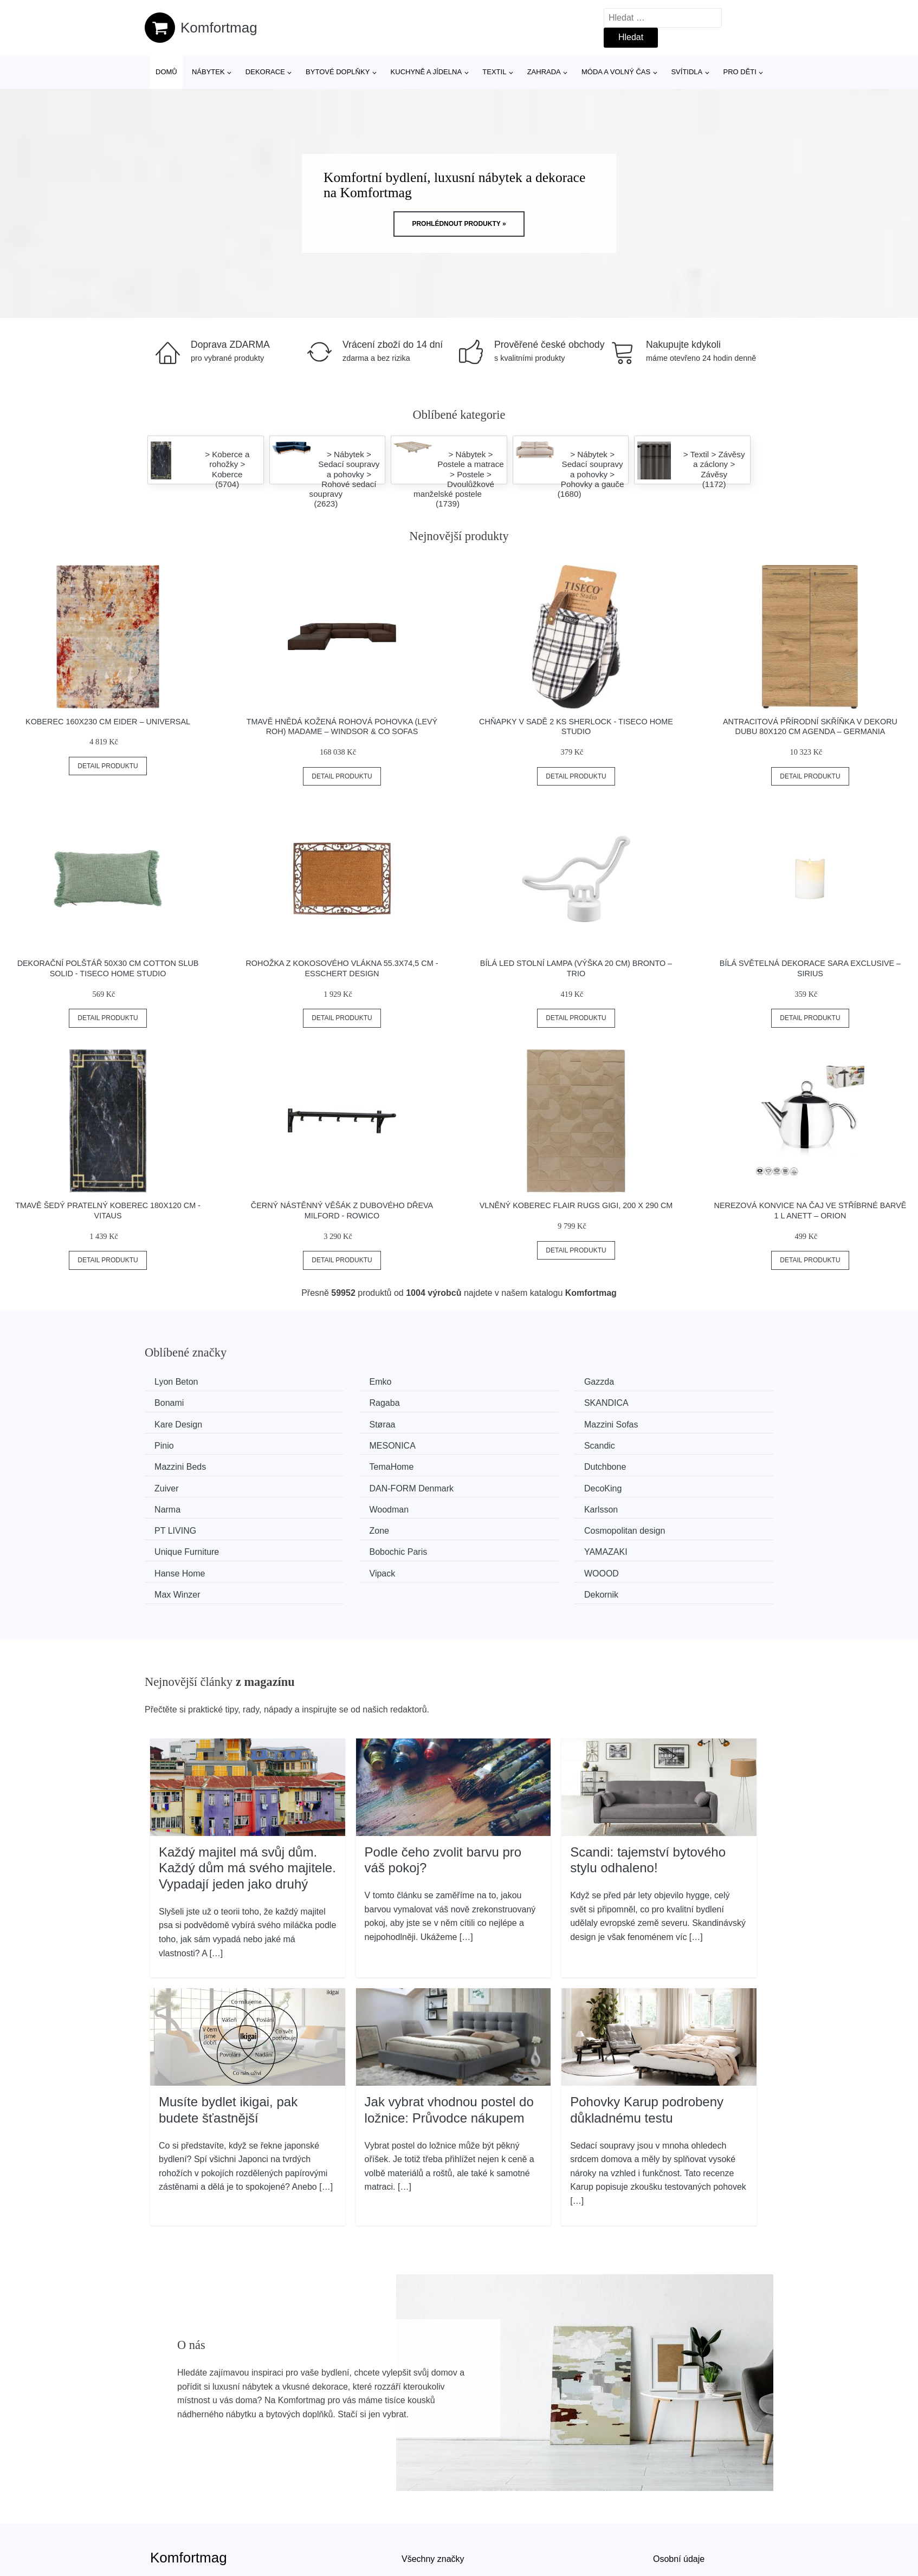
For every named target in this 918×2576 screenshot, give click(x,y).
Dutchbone (501, 1443)
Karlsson (175, 1483)
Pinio (329, 1422)
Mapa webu (424, 2536)
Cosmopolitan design (682, 1483)
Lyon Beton (180, 1381)
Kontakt (667, 2536)
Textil (494, 72)
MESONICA (504, 1422)
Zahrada (544, 72)
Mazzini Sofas (185, 1422)
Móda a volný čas (615, 72)
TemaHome (342, 1443)
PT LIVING (340, 1483)
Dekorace (265, 72)
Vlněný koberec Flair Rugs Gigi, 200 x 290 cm (576, 1205)
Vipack (171, 1524)
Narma (494, 1463)
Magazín (418, 2511)
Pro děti (739, 72)
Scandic (657, 1422)
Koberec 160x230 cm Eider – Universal (107, 721)
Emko (331, 1381)
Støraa (655, 1402)
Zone (490, 1483)
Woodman (662, 1463)
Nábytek (208, 72)
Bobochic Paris (349, 1504)
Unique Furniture (190, 1504)
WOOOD (337, 1524)
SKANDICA (342, 1402)
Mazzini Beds (184, 1443)
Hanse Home (667, 1504)
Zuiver (654, 1443)
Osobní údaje (678, 2487)
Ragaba (173, 1402)
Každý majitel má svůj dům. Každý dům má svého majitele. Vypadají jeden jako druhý (247, 1796)
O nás (664, 2511)
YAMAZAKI (502, 1504)
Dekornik (659, 1524)
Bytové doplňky (338, 72)
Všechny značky (433, 2487)
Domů (166, 72)
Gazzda (495, 1381)
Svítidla (686, 72)
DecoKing (338, 1463)
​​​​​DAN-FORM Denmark (200, 1463)
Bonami (656, 1381)
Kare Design (504, 1402)
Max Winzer (503, 1524)
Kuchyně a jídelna (426, 72)
